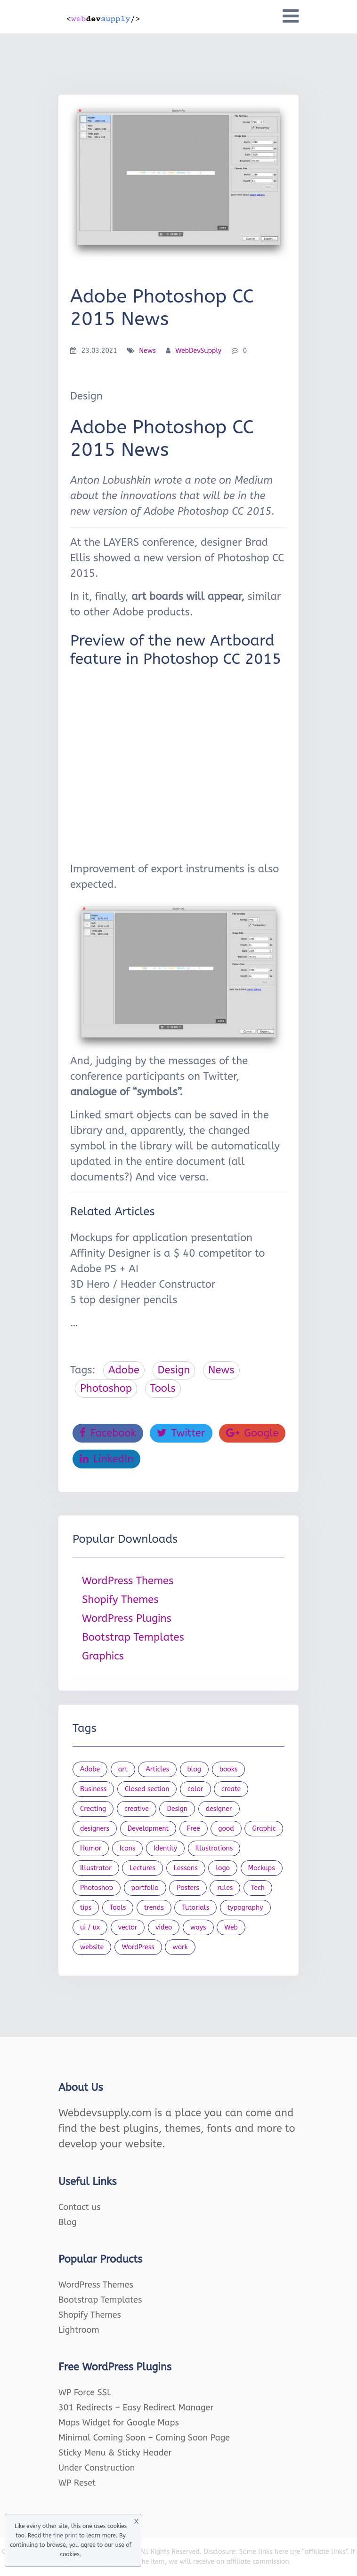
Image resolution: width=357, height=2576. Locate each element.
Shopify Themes (120, 1600)
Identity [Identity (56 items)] (165, 1848)
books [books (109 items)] (228, 1769)
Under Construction (96, 2468)
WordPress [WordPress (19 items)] (138, 1947)
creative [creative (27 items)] (136, 1809)
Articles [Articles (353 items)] (157, 1769)
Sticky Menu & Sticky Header (115, 2453)
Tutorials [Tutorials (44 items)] (195, 1908)
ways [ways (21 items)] (198, 1927)
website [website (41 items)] (92, 1947)
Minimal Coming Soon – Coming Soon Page (144, 2437)
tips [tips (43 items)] (85, 1908)
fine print (65, 2535)
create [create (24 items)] (231, 1789)
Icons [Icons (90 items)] (128, 1848)
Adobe (123, 1370)
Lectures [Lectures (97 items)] (142, 1868)
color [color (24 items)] (195, 1789)
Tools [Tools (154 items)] (118, 1908)
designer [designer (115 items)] (219, 1809)
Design (174, 1370)
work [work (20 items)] (179, 1947)
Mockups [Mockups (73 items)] (261, 1868)
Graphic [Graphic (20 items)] (264, 1829)
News (147, 351)
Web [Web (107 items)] (231, 1927)
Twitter (181, 1433)
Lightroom (78, 2330)
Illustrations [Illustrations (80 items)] (214, 1848)
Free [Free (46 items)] (193, 1829)
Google (252, 1433)
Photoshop (106, 1388)
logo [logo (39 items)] (223, 1868)
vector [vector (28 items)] (128, 1927)
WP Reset (77, 2483)
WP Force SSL (84, 2392)
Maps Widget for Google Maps (118, 2422)
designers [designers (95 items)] (94, 1829)
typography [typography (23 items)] (245, 1908)
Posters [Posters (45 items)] (188, 1888)
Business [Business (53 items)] (93, 1789)
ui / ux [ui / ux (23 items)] (90, 1927)
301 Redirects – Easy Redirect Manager (136, 2407)
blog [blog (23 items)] (194, 1769)
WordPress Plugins (126, 1618)
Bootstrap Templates (133, 1637)
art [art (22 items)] (123, 1769)
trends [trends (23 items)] (154, 1908)
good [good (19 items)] (226, 1829)
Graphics (103, 1656)
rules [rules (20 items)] (225, 1888)
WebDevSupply (198, 351)
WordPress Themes (127, 1581)
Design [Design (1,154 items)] (177, 1809)
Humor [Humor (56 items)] (90, 1848)
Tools (163, 1388)
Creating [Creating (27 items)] (93, 1809)
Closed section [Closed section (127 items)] (147, 1789)
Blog (67, 2222)
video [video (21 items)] (163, 1927)
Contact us (79, 2207)
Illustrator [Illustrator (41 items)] (96, 1868)
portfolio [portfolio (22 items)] (145, 1888)
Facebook (108, 1433)
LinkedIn (106, 1459)
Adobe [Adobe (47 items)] (90, 1769)
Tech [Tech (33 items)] (258, 1888)
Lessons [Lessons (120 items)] (186, 1868)
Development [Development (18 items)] (148, 1829)
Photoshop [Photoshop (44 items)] (96, 1888)
